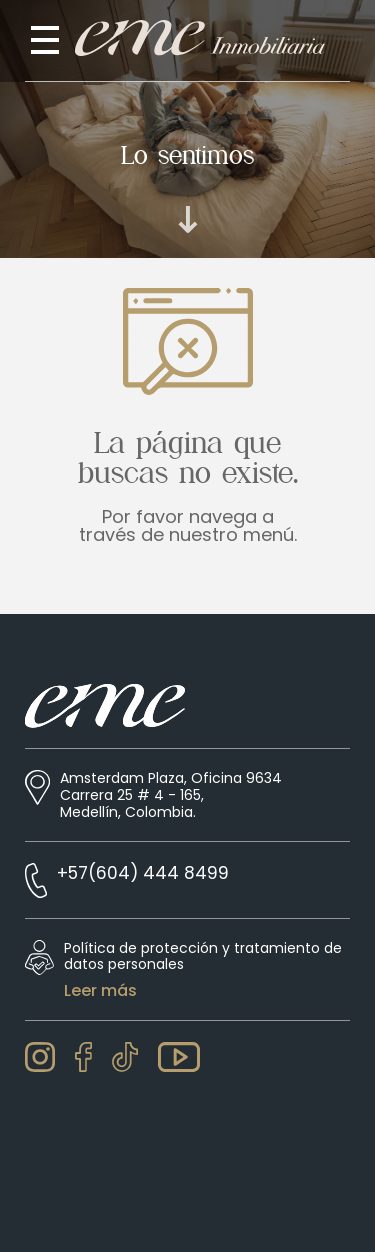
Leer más (100, 991)
